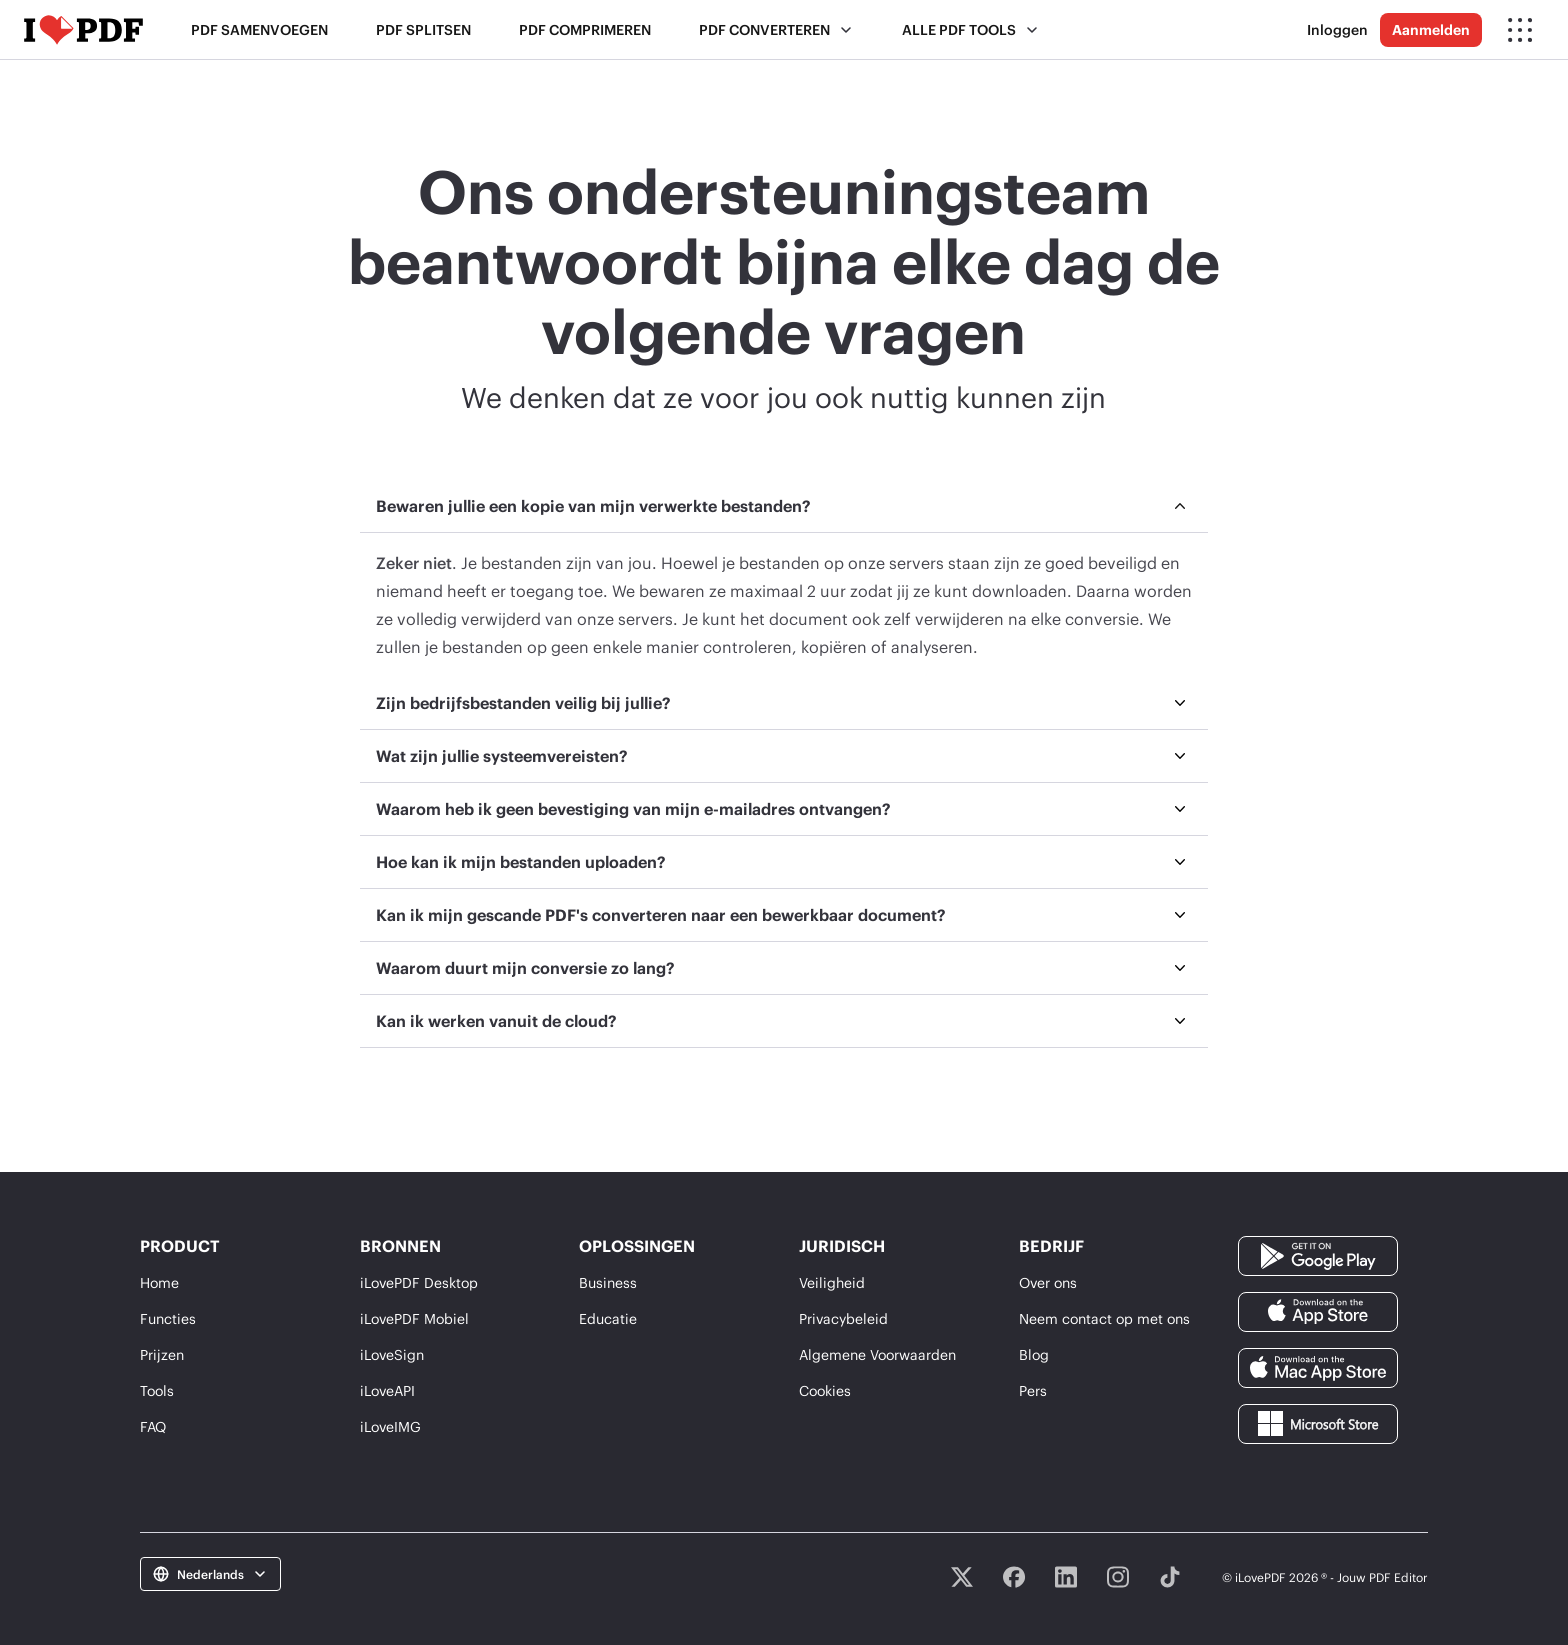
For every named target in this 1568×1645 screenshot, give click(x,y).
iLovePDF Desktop (419, 1282)
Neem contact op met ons (1104, 1318)
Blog (1034, 1354)
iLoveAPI (387, 1390)
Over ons (1048, 1282)
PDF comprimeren (585, 29)
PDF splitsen (423, 29)
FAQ (153, 1426)
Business (608, 1282)
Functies (168, 1318)
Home (159, 1282)
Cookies (825, 1390)
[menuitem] (784, 578)
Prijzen (162, 1354)
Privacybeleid (843, 1318)
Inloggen (1337, 29)
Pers (1033, 1390)
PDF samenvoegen (259, 29)
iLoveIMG (390, 1426)
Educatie (608, 1318)
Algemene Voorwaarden (877, 1354)
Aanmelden (1431, 29)
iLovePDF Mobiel (414, 1318)
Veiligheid (832, 1282)
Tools (157, 1390)
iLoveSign (392, 1354)
